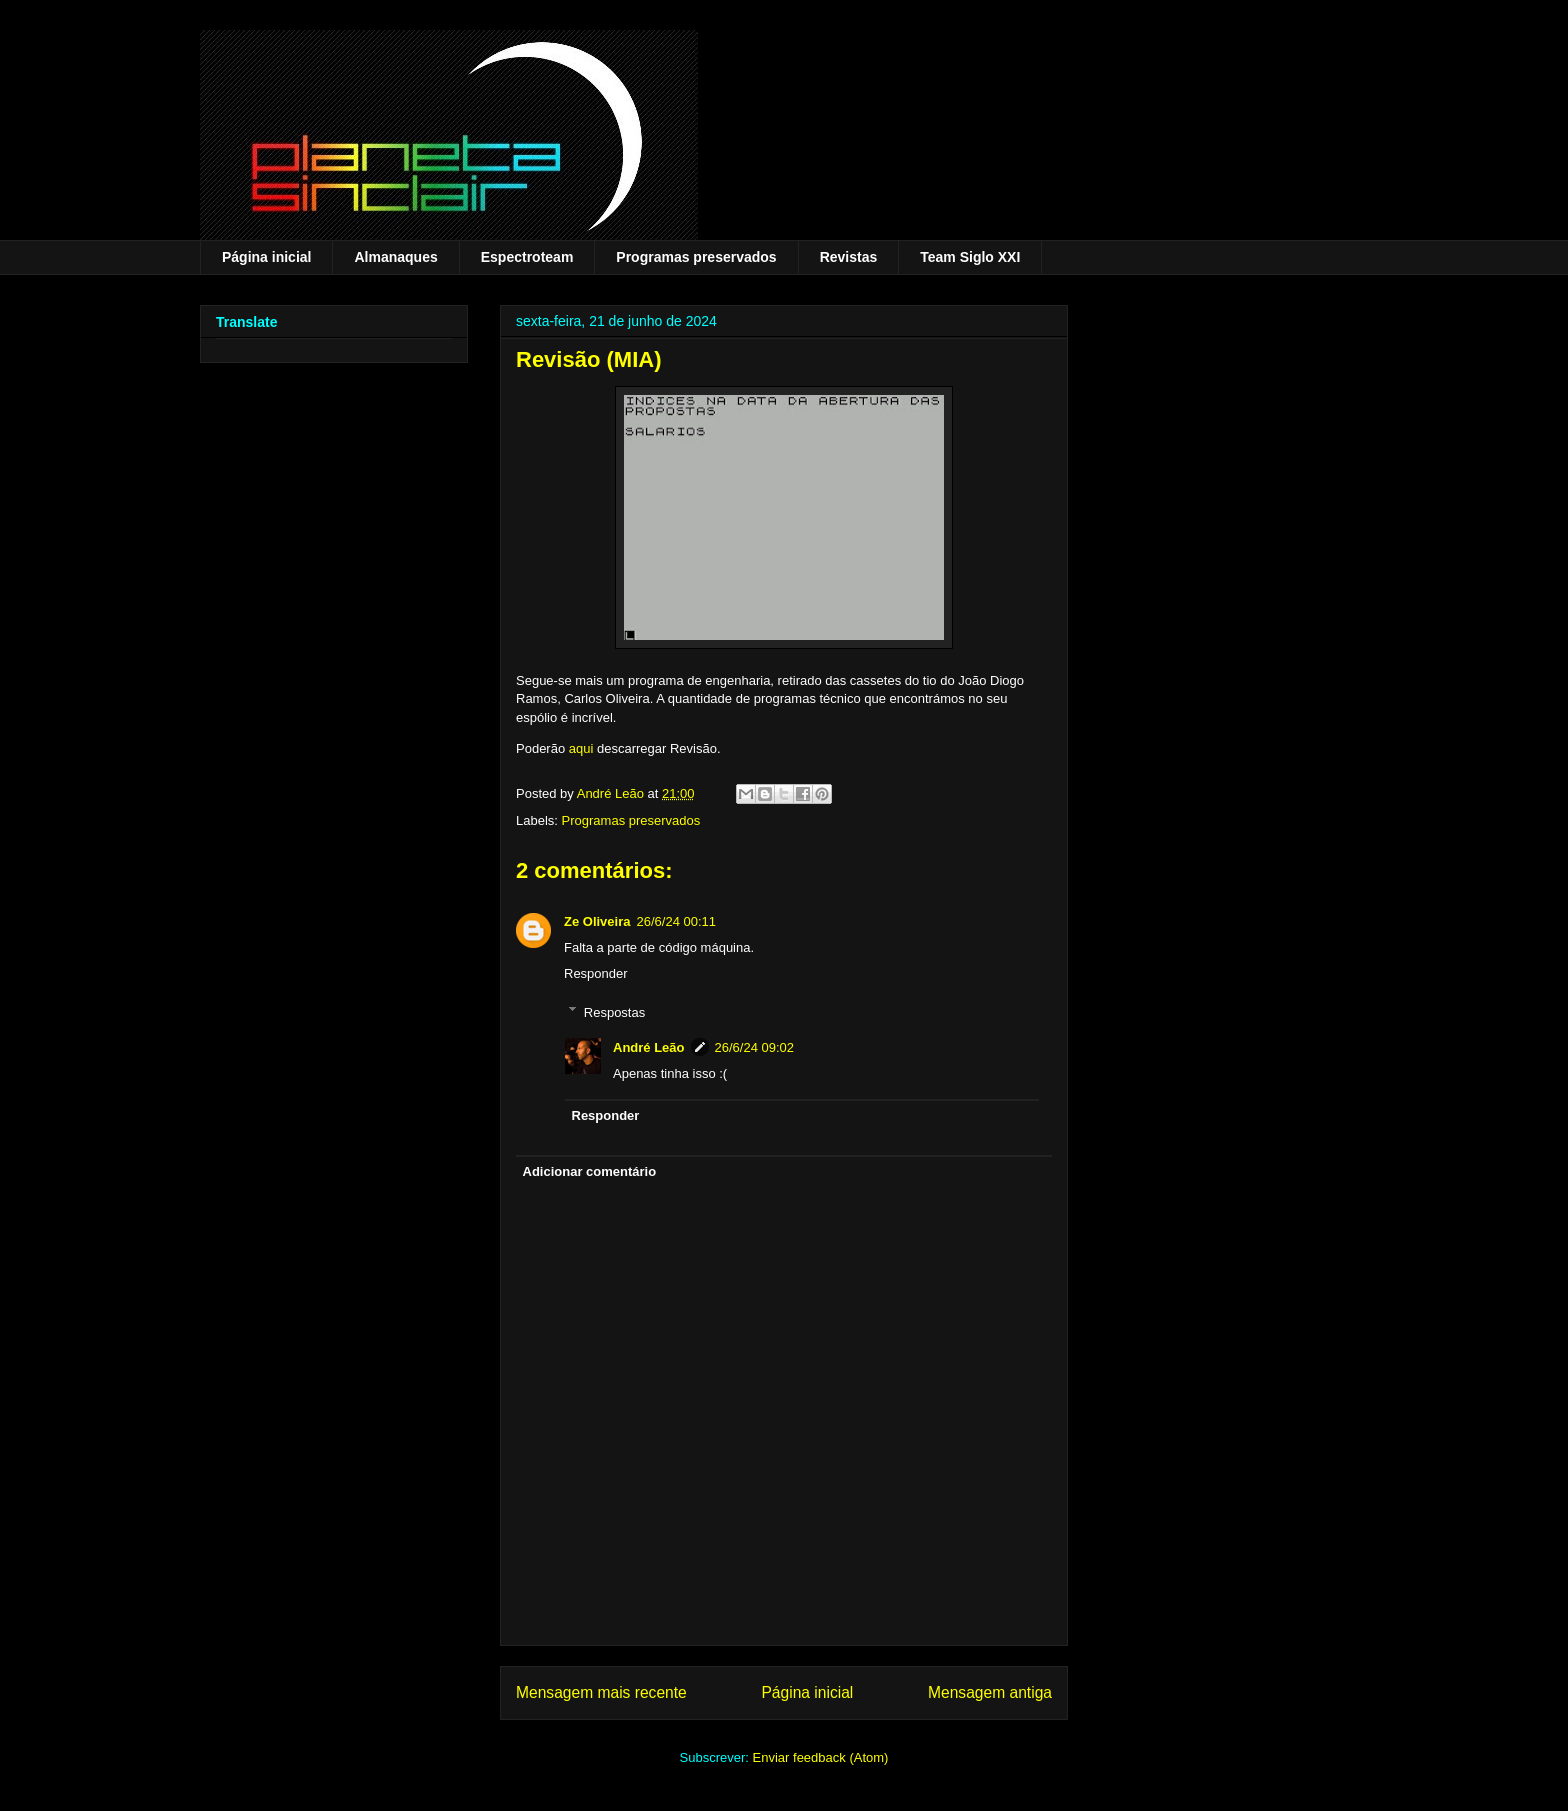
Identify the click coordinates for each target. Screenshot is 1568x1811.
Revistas (849, 257)
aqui (581, 748)
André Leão (649, 1047)
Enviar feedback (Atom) (821, 1757)
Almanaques (395, 257)
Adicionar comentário (590, 1171)
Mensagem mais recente (601, 1692)
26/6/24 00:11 (676, 921)
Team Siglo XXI (970, 257)
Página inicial (266, 257)
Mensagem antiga (990, 1692)
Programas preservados (696, 257)
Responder (596, 973)
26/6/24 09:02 (755, 1047)
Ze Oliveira (597, 921)
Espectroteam (527, 257)
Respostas (614, 1011)
